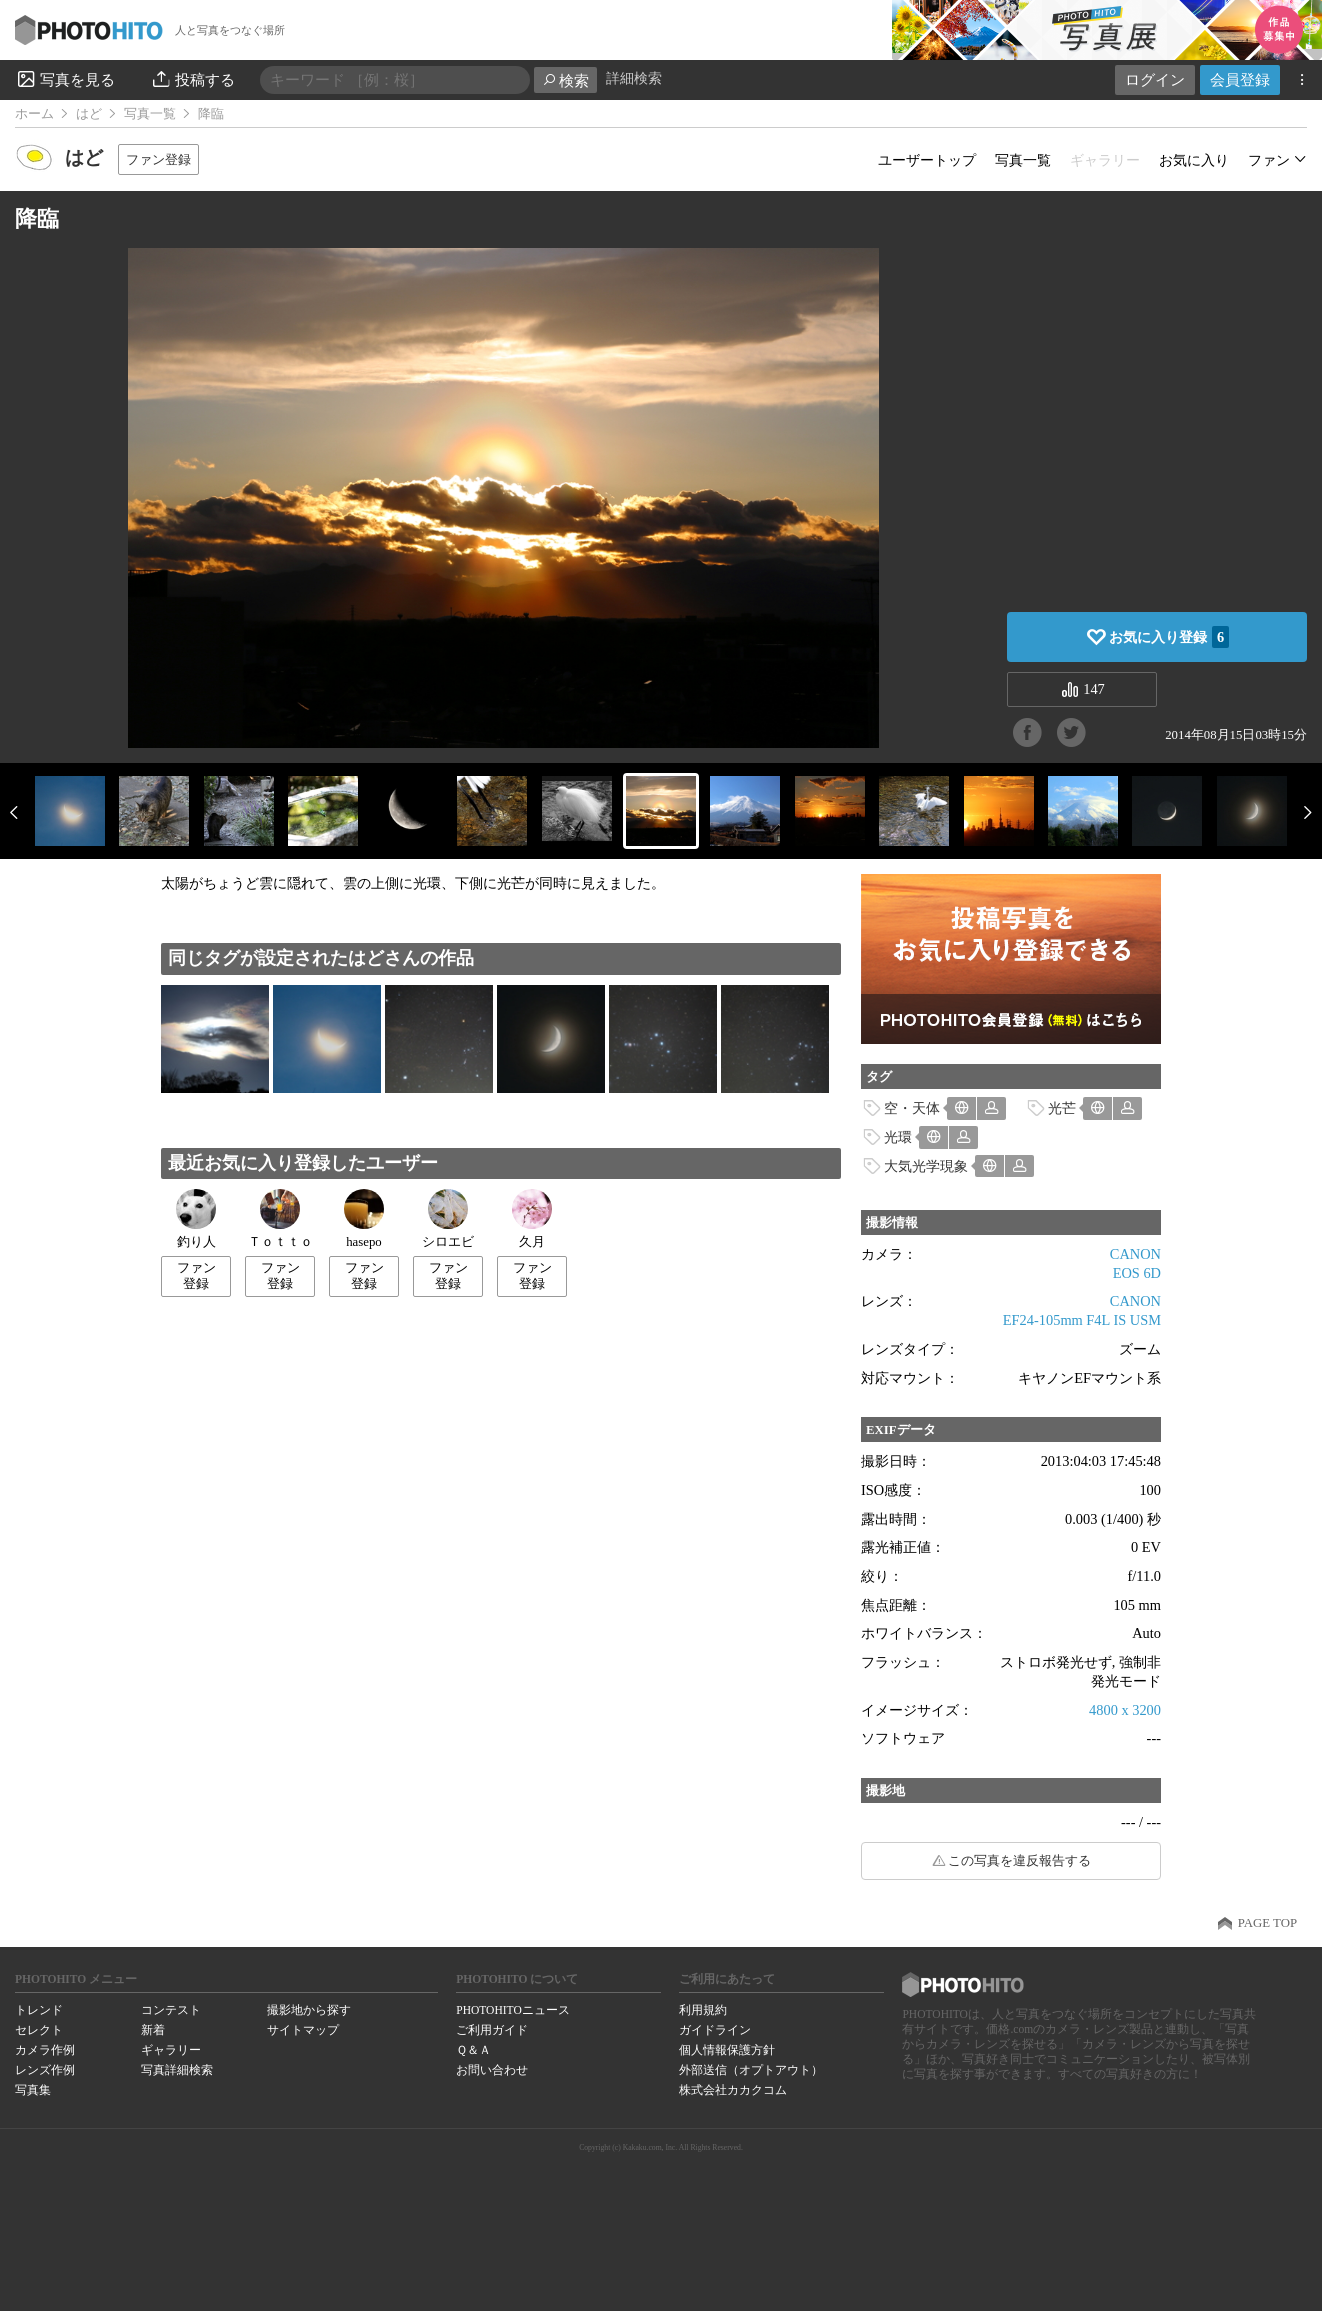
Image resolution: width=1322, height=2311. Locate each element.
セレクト (39, 2030)
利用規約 (703, 2010)
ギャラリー (171, 2050)
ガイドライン (715, 2030)
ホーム (34, 114)
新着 (153, 2030)
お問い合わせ (492, 2070)
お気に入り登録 (1169, 637)
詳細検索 (634, 78)
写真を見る (65, 79)
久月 (532, 1219)
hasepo (364, 1219)
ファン (1269, 160)
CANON (1135, 1254)
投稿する (192, 79)
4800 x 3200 (1125, 1710)
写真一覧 (150, 114)
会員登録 (1240, 79)
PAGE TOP (1267, 1923)
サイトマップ (303, 2030)
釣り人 (196, 1219)
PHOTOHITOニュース (512, 2010)
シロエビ (448, 1219)
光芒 (1062, 1108)
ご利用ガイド (492, 2030)
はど (89, 114)
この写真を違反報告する (1019, 1861)
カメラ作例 (45, 2050)
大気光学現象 (926, 1166)
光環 (898, 1137)
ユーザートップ (927, 160)
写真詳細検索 (177, 2070)
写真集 (33, 2090)
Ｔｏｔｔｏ (280, 1219)
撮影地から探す (309, 2010)
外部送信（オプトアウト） (751, 2070)
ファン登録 (158, 159)
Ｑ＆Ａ (473, 2050)
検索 (565, 80)
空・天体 (912, 1108)
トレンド (39, 2010)
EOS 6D (1137, 1273)
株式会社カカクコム (733, 2090)
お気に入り (1194, 160)
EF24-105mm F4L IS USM (1082, 1320)
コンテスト (171, 2010)
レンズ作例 (45, 2070)
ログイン (1155, 79)
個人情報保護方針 (727, 2050)
